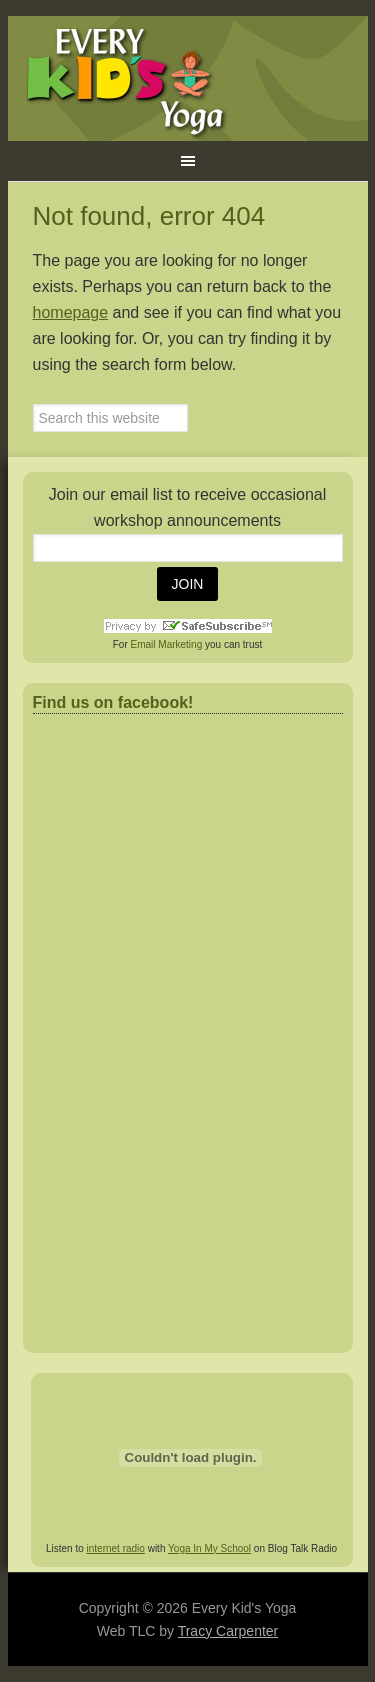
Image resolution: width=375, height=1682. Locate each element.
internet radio (116, 1548)
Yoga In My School (209, 1548)
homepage (71, 312)
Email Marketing (167, 644)
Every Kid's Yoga (188, 78)
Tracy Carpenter (228, 1631)
